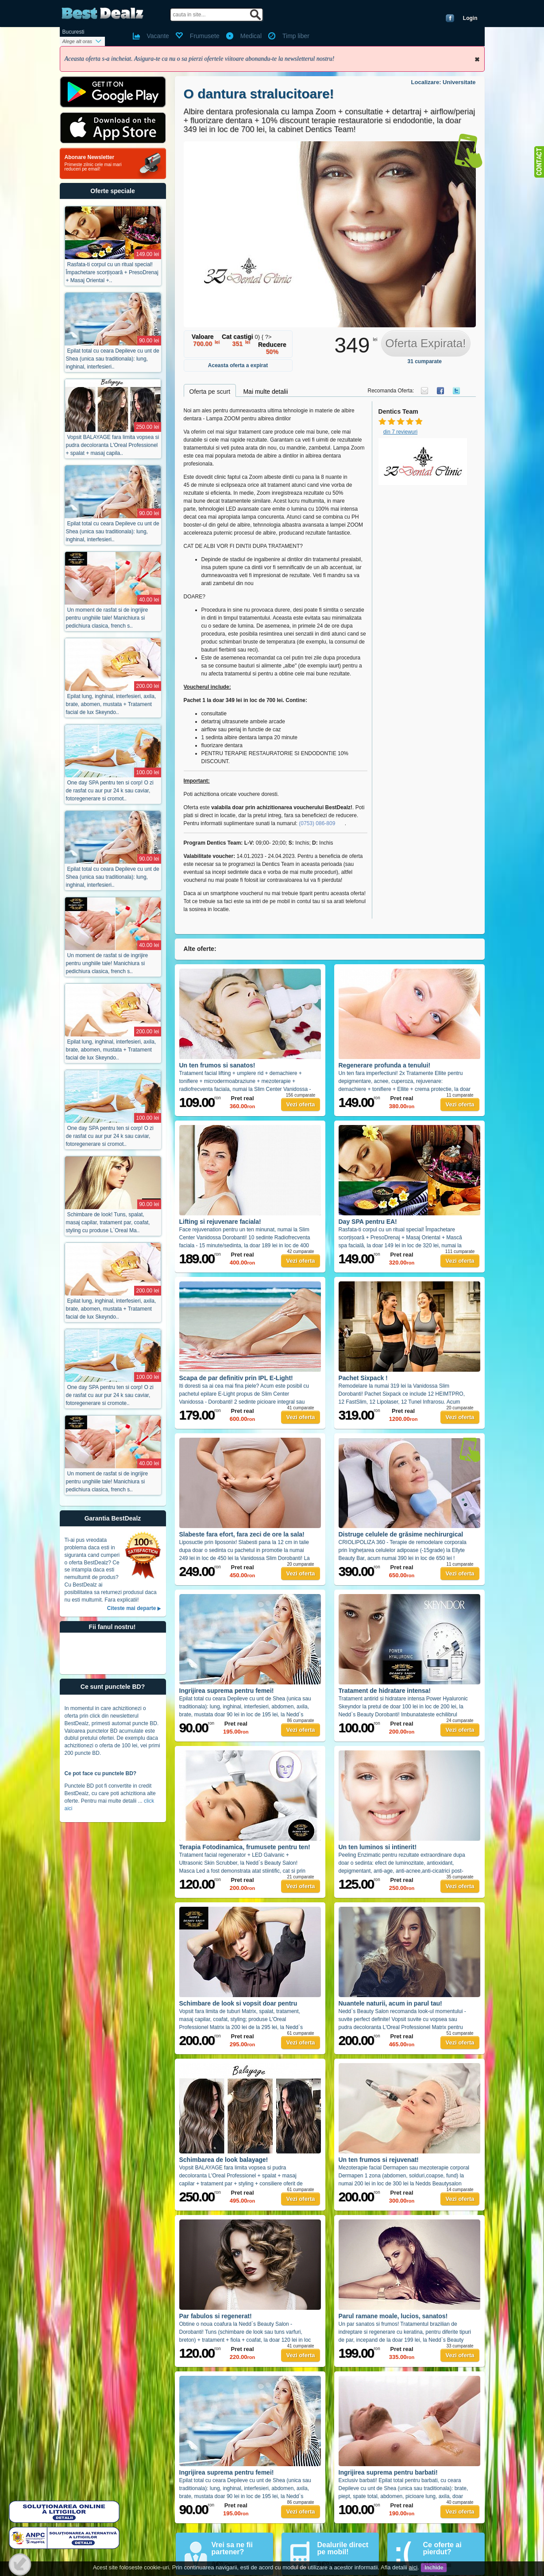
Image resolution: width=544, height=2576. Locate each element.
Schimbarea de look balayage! (223, 2159)
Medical (251, 35)
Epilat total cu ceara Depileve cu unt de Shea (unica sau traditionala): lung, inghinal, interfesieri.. (112, 359)
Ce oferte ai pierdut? (442, 2548)
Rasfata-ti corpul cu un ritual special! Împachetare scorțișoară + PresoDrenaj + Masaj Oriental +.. (112, 272)
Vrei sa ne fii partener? (232, 2548)
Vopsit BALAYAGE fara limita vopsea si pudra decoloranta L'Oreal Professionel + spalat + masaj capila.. (112, 445)
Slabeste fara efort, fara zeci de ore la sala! (242, 1534)
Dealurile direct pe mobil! (343, 2548)
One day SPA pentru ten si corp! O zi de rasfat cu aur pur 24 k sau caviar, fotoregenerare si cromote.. (110, 1395)
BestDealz (102, 13)
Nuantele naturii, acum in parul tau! (390, 2003)
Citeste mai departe (131, 1608)
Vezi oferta (300, 1104)
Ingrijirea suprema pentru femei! (226, 1690)
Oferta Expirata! (425, 343)
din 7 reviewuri (400, 432)
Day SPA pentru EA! (368, 1221)
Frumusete (205, 35)
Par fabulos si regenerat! (215, 2316)
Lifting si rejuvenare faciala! (220, 1221)
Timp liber (295, 35)
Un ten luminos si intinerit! (378, 1847)
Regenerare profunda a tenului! (385, 1065)
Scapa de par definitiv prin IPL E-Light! (236, 1377)
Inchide (477, 59)
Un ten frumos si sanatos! (217, 1065)
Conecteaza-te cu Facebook (450, 18)
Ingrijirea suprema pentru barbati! (388, 2472)
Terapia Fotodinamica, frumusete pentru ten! (244, 1847)
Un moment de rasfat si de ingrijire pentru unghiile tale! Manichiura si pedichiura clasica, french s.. (107, 618)
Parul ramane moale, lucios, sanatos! (393, 2316)
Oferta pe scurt (210, 391)
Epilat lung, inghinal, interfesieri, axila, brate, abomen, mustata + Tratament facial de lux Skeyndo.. (111, 704)
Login (470, 18)
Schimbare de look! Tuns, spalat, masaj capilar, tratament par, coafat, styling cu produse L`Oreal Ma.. (108, 1222)
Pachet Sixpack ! (363, 1377)
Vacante (158, 35)
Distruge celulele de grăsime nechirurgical (401, 1534)
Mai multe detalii (265, 391)
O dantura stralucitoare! (259, 93)
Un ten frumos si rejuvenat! (379, 2159)
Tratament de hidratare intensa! (385, 1690)
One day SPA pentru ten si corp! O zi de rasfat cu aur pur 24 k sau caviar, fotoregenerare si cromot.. (110, 791)
